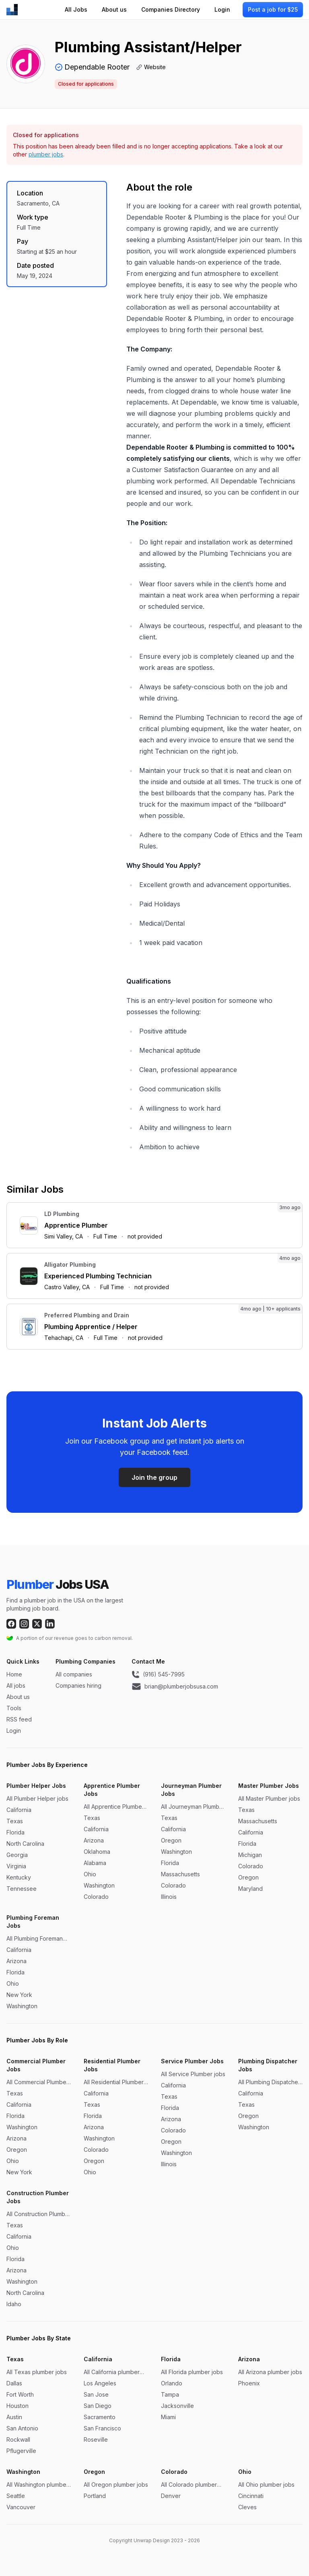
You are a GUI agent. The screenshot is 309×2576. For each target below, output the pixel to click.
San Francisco (102, 2428)
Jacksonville (177, 2405)
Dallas (14, 2383)
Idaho (13, 2304)
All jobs (15, 1685)
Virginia (16, 1866)
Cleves (247, 2507)
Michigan (250, 1854)
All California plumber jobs (112, 2372)
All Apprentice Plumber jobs (114, 1807)
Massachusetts (180, 1874)
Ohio (90, 1874)
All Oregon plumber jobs (116, 2484)
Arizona (94, 1840)
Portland (95, 2495)
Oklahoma (97, 1851)
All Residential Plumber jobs (114, 2082)
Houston (17, 2405)
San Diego (97, 2405)
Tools (13, 1708)
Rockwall (18, 2439)
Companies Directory (170, 9)
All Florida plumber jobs (192, 2372)
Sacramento (99, 2417)
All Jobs (76, 9)
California (18, 1809)
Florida (15, 1832)
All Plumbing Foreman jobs (34, 1939)
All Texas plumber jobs (36, 2372)
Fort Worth (20, 2394)
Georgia (17, 1854)
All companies (74, 1674)
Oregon (171, 1840)
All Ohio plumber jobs (266, 2484)
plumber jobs (46, 154)
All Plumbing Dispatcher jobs (269, 2082)
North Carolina (25, 1843)
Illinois (169, 1896)
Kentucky (18, 1877)
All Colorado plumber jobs (189, 2485)
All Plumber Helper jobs (37, 1798)
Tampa (170, 2394)
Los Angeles (100, 2383)
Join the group (154, 1477)
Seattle (15, 2495)
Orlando (171, 2383)
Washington (99, 1885)
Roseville (96, 2439)
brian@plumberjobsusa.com (175, 1686)
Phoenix (249, 2383)
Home (14, 1674)
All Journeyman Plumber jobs (193, 1807)
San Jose (96, 2394)
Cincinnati (251, 2495)
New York (19, 1994)
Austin (14, 2417)
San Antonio (22, 2428)
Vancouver (20, 2507)
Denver (171, 2495)
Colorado (96, 1896)
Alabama (95, 1862)
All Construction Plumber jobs (38, 2214)
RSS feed (19, 1719)
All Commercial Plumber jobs (37, 2082)
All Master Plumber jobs (269, 1798)
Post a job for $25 (273, 9)
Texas (14, 1821)
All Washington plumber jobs (37, 2485)
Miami (168, 2417)
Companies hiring (78, 1685)
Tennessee (21, 1888)
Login (222, 9)
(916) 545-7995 (158, 1674)
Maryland (250, 1888)
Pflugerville (21, 2450)
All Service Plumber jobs (193, 2074)
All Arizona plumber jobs (270, 2372)
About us (114, 9)
